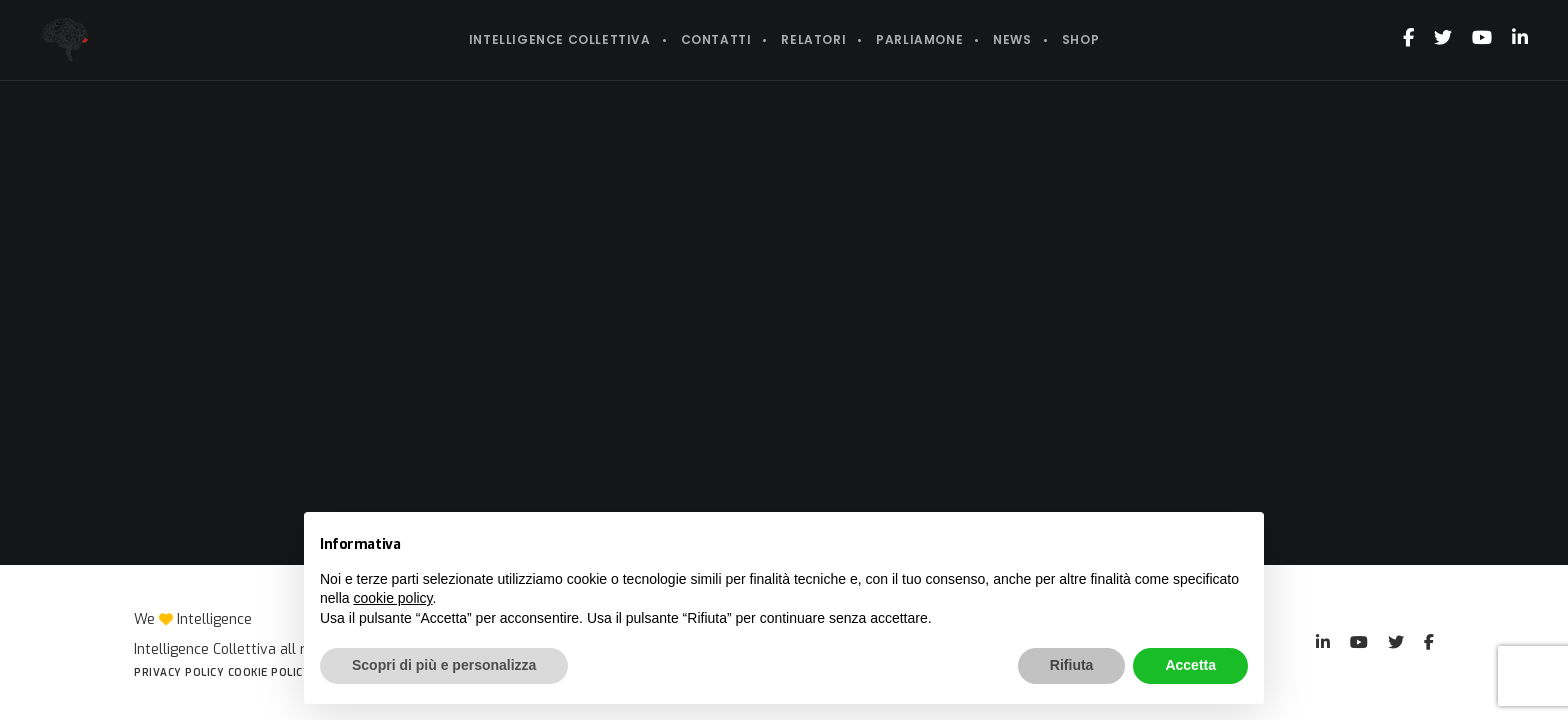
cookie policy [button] (392, 598)
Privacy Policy (179, 672)
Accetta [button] (1190, 665)
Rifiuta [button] (1072, 665)
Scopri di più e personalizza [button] (444, 665)
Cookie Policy (269, 672)
